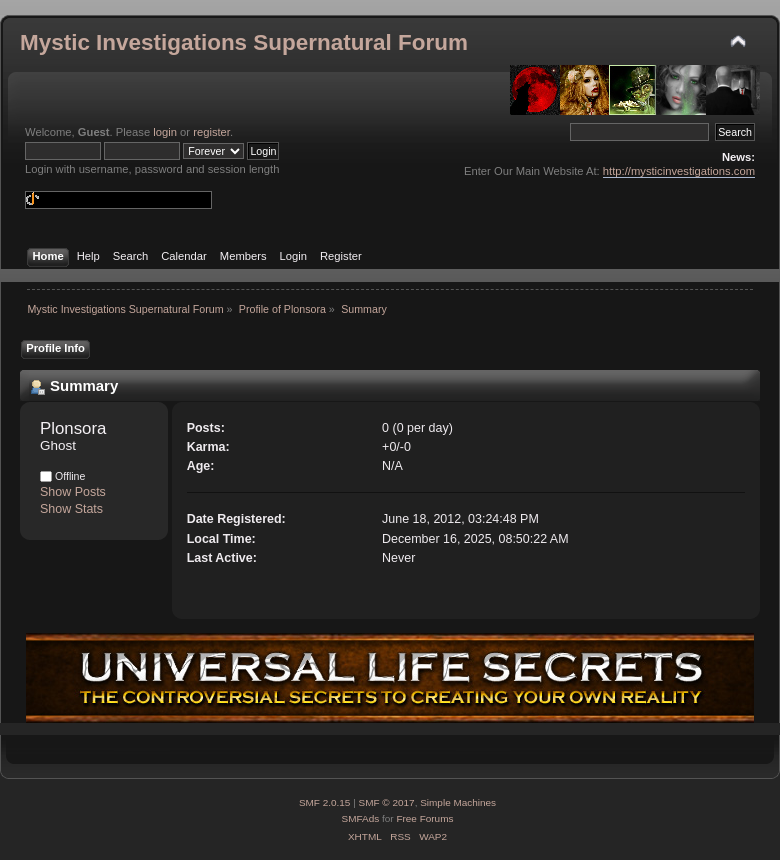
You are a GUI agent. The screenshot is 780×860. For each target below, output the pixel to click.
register (211, 132)
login (165, 132)
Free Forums (424, 818)
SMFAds (361, 818)
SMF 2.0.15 (325, 802)
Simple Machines (458, 802)
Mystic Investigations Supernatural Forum (244, 42)
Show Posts (73, 492)
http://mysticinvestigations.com (679, 171)
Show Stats (71, 509)
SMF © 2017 (387, 802)
